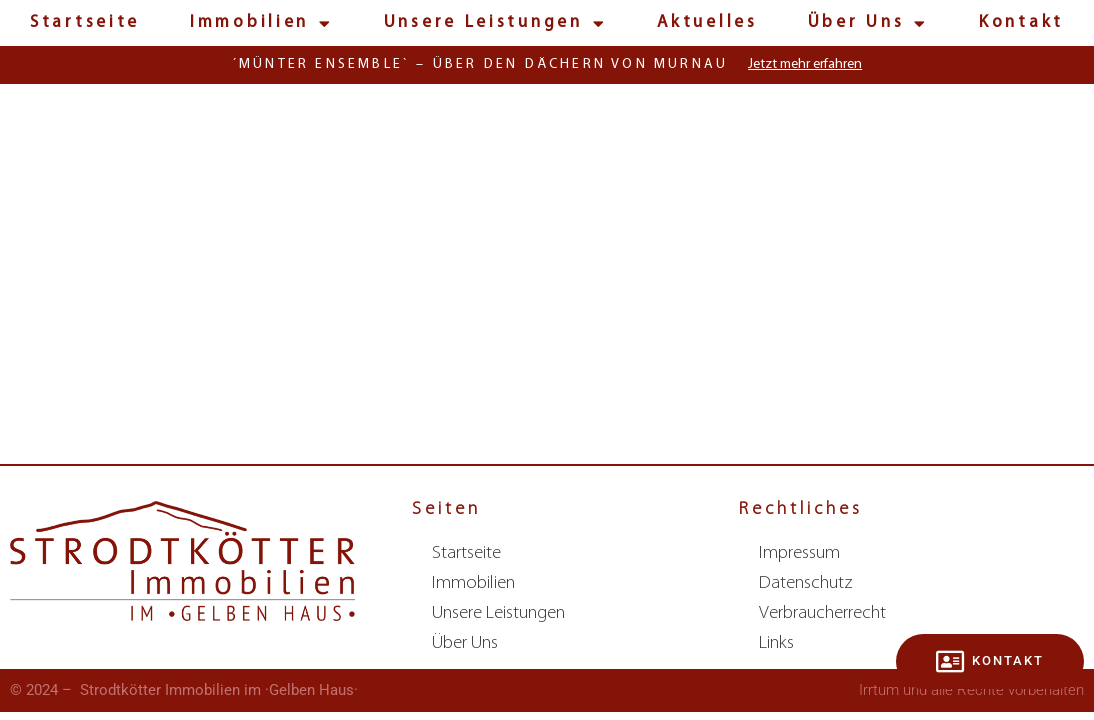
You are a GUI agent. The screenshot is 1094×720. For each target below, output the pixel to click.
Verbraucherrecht (822, 613)
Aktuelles (707, 22)
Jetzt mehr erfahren (805, 64)
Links (776, 643)
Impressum (799, 553)
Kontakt (1021, 22)
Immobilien (262, 23)
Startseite (85, 22)
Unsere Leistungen (496, 23)
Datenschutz (806, 583)
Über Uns (868, 23)
